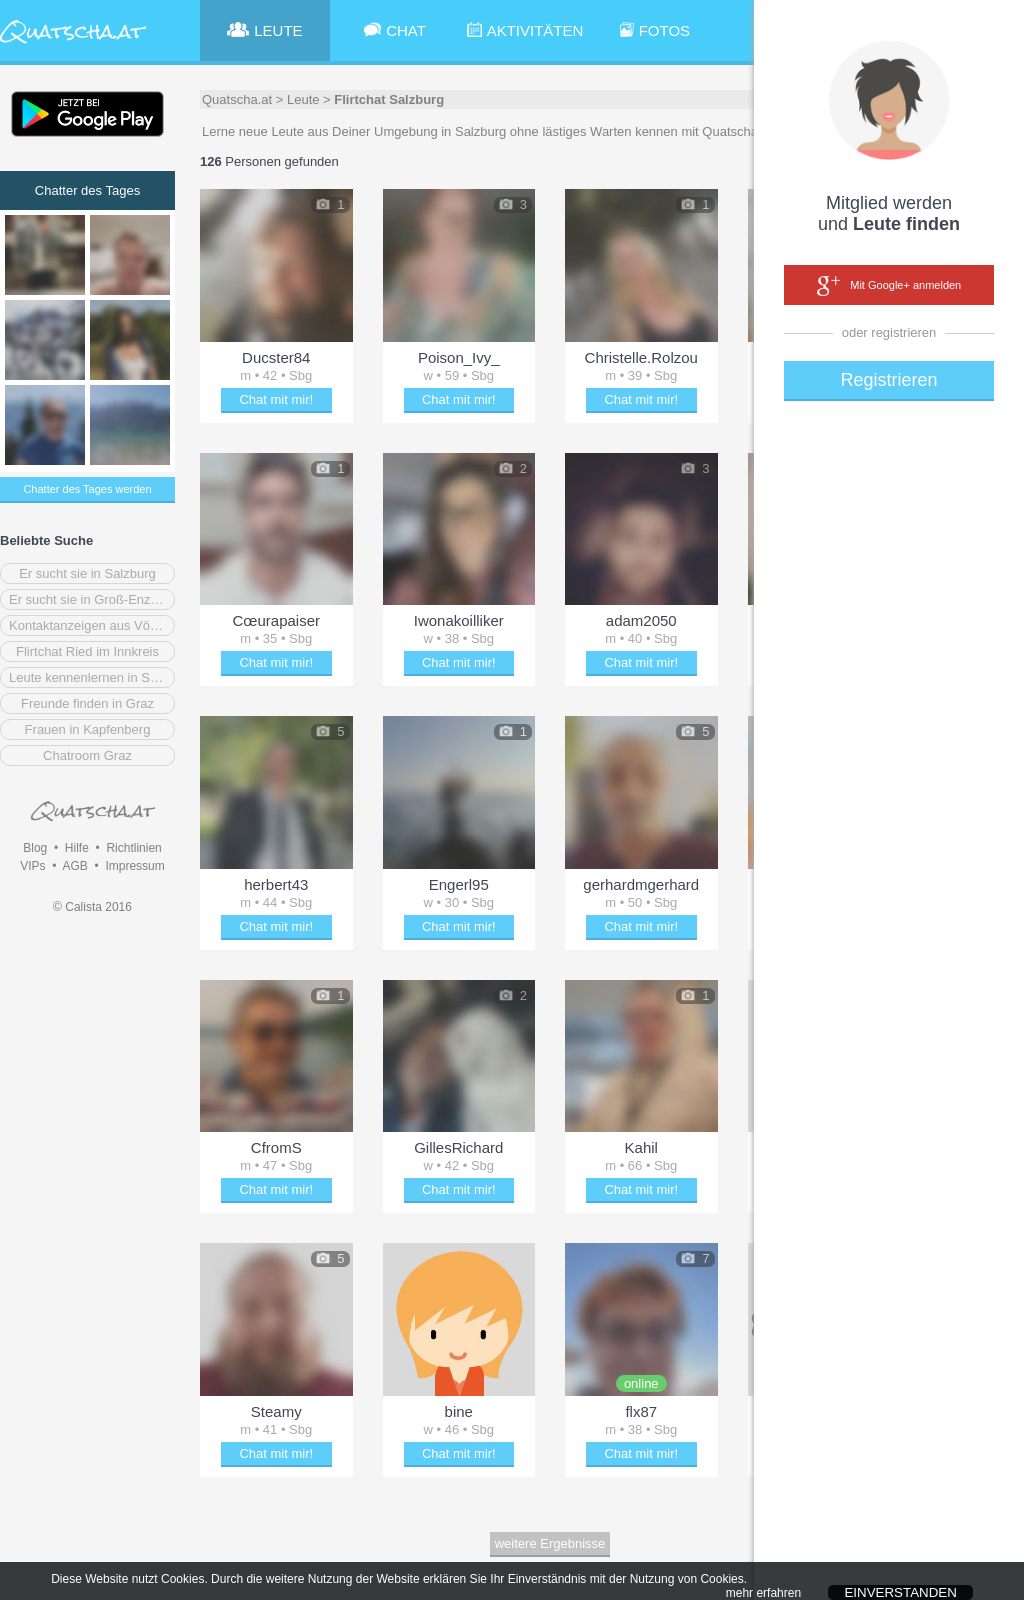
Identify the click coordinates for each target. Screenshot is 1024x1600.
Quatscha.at (237, 99)
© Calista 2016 (92, 907)
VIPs (32, 866)
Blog (35, 848)
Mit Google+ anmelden (889, 286)
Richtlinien (133, 848)
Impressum (134, 866)
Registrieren (888, 380)
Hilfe (77, 848)
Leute (303, 99)
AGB (74, 866)
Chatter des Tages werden (87, 489)
